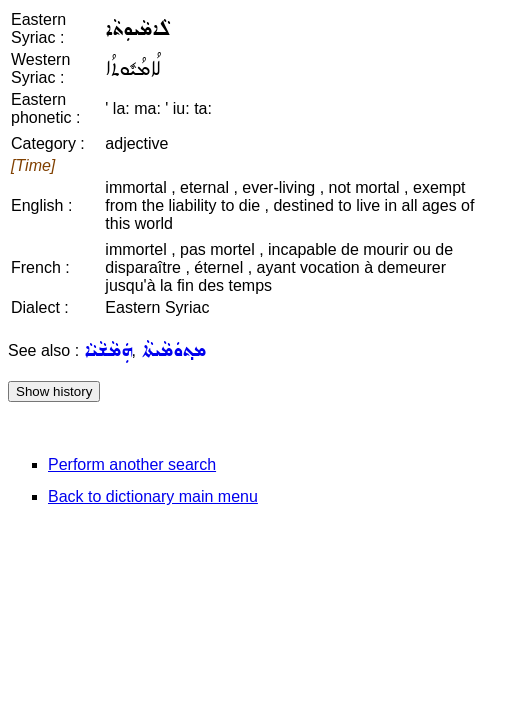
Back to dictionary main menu (153, 496)
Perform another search (132, 464)
